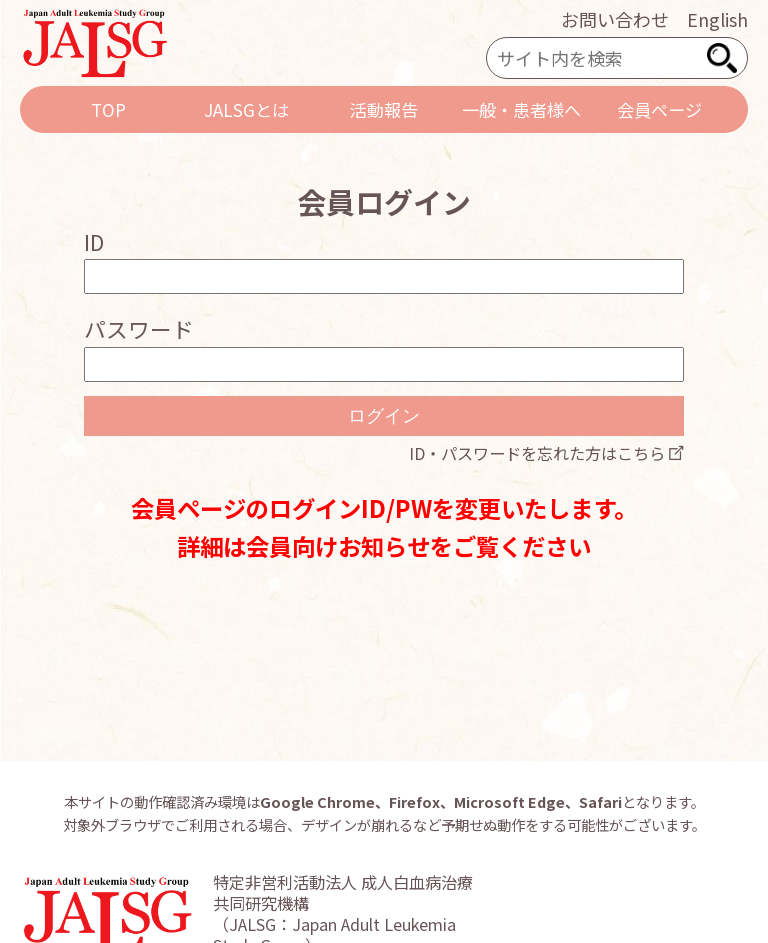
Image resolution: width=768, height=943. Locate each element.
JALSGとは (246, 109)
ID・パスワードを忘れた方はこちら (537, 453)
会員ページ (659, 109)
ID (94, 241)
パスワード (139, 328)
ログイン (384, 416)
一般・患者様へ (521, 109)
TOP (108, 109)
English (717, 19)
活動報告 (384, 109)
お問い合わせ (615, 19)
